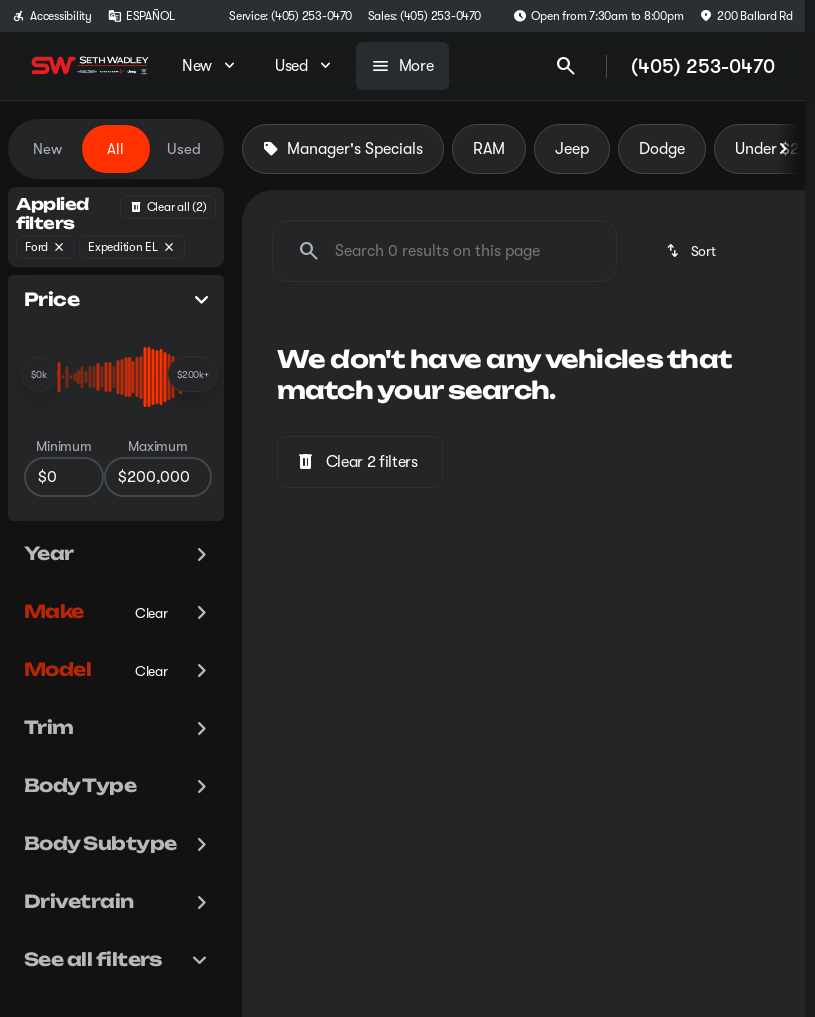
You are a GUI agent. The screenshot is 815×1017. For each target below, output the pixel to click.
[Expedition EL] (132, 247)
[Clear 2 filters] (360, 462)
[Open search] (566, 66)
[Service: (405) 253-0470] (290, 16)
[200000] (158, 477)
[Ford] (45, 247)
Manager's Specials (343, 149)
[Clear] (151, 613)
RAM (489, 149)
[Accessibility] (52, 16)
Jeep (572, 149)
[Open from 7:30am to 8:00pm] (598, 16)
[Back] (168, 207)
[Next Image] (783, 149)
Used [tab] (184, 149)
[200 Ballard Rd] (746, 16)
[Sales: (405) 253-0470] (424, 16)
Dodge (662, 149)
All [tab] (115, 149)
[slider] (39, 374)
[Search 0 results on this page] (444, 251)
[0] (64, 477)
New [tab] (47, 149)
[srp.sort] (692, 251)
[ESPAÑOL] (141, 16)
